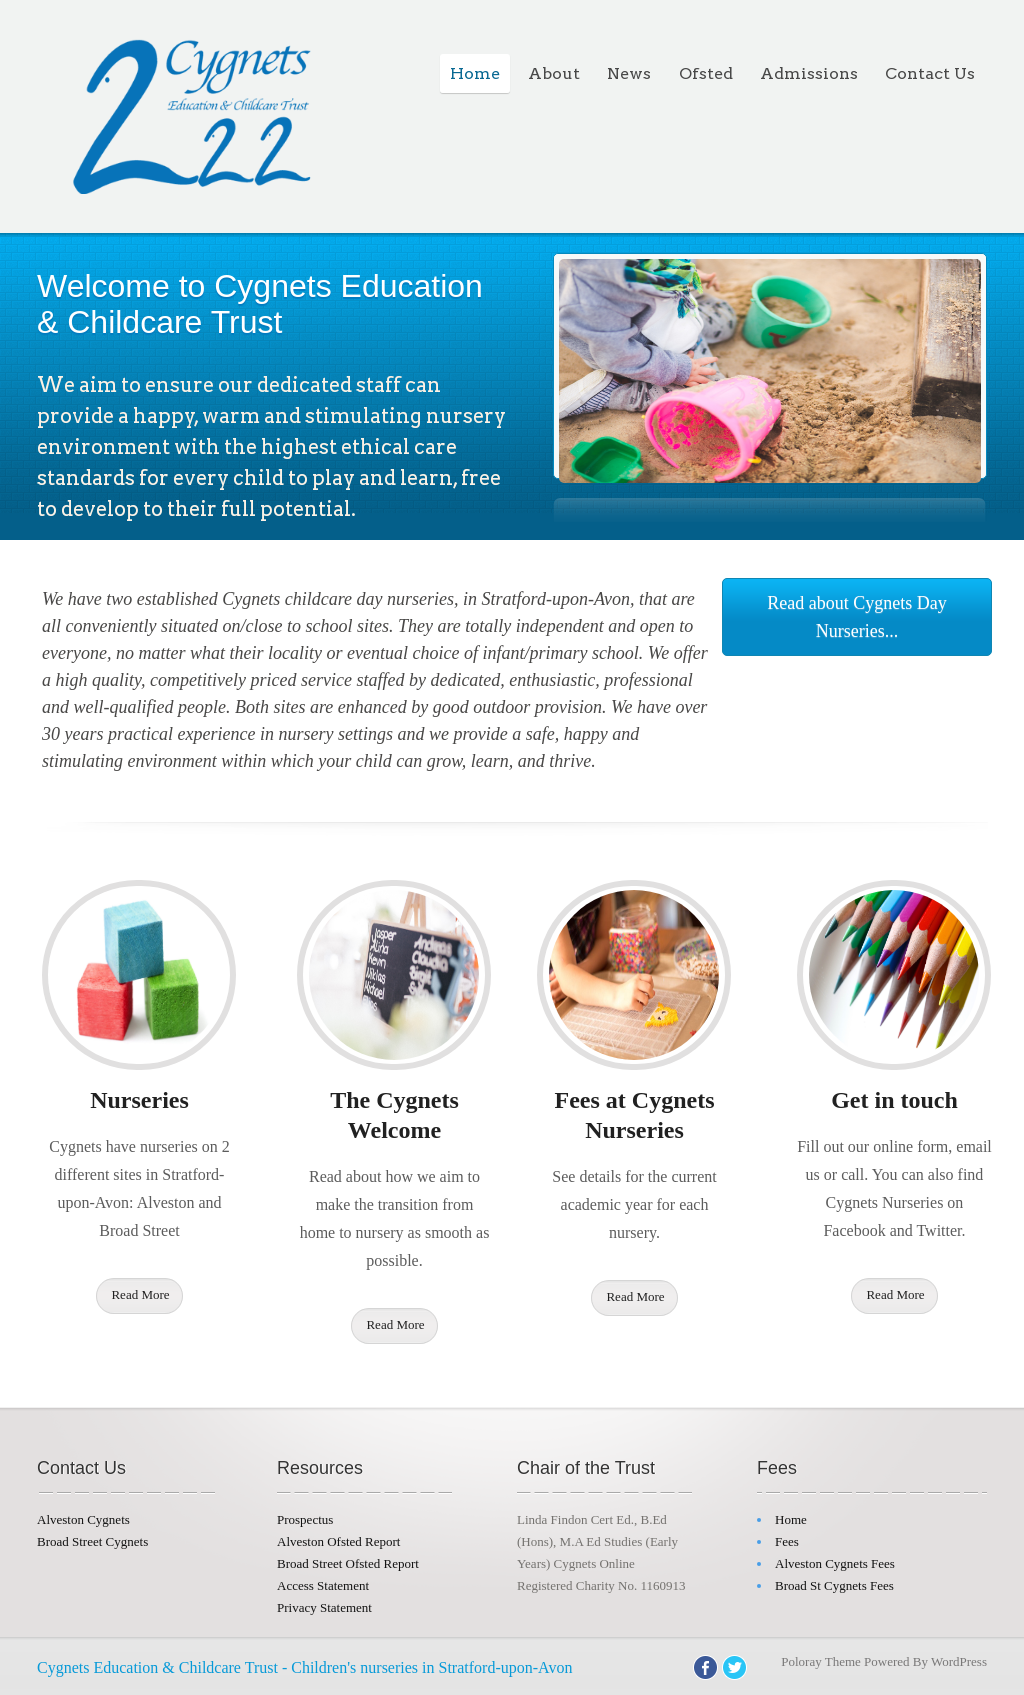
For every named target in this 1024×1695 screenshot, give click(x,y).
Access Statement (323, 1585)
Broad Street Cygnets (92, 1541)
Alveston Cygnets (83, 1519)
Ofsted (706, 73)
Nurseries (139, 1100)
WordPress (959, 1661)
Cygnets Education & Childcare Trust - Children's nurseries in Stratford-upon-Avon (304, 1667)
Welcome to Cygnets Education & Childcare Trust (260, 304)
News (629, 73)
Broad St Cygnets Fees (834, 1585)
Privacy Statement (324, 1607)
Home (475, 73)
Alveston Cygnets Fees (835, 1563)
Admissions (809, 73)
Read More (140, 1294)
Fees (787, 1541)
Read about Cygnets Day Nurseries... (856, 617)
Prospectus (305, 1519)
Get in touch (894, 1100)
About (554, 73)
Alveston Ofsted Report (338, 1541)
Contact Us (930, 73)
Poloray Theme (821, 1661)
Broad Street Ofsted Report (348, 1563)
